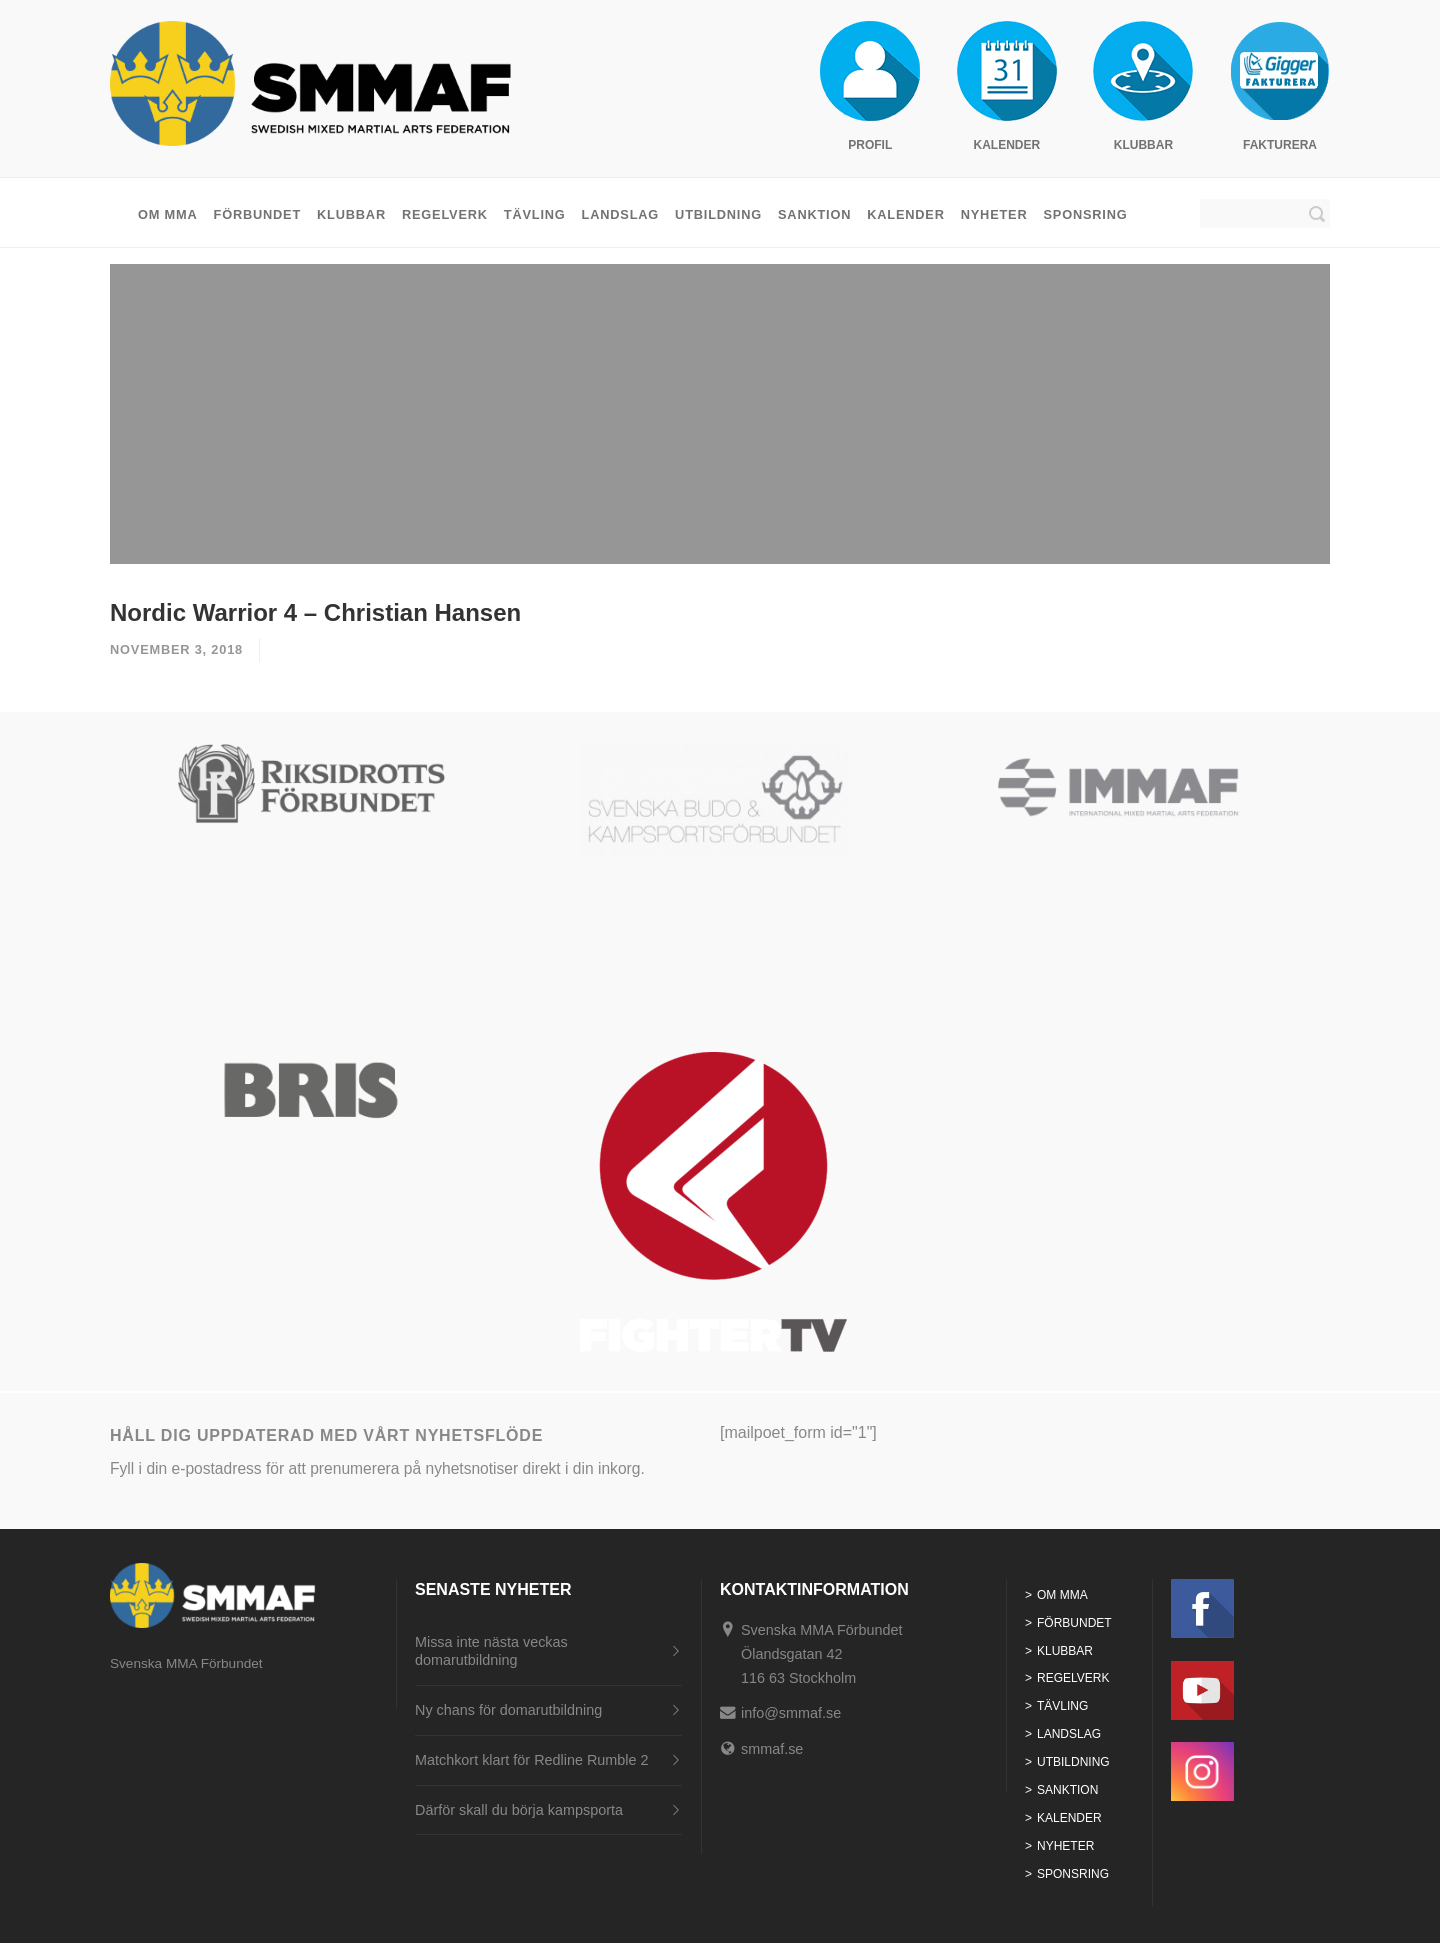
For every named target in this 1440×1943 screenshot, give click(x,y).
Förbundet (258, 214)
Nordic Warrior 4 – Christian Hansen (315, 612)
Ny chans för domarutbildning (508, 1710)
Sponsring (1085, 214)
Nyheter (994, 214)
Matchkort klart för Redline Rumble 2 (532, 1760)
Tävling (535, 214)
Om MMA (168, 214)
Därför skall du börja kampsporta (519, 1810)
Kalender (906, 214)
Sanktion (814, 214)
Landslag (621, 214)
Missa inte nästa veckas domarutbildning (491, 1651)
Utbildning (718, 214)
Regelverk (445, 214)
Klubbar (351, 214)
